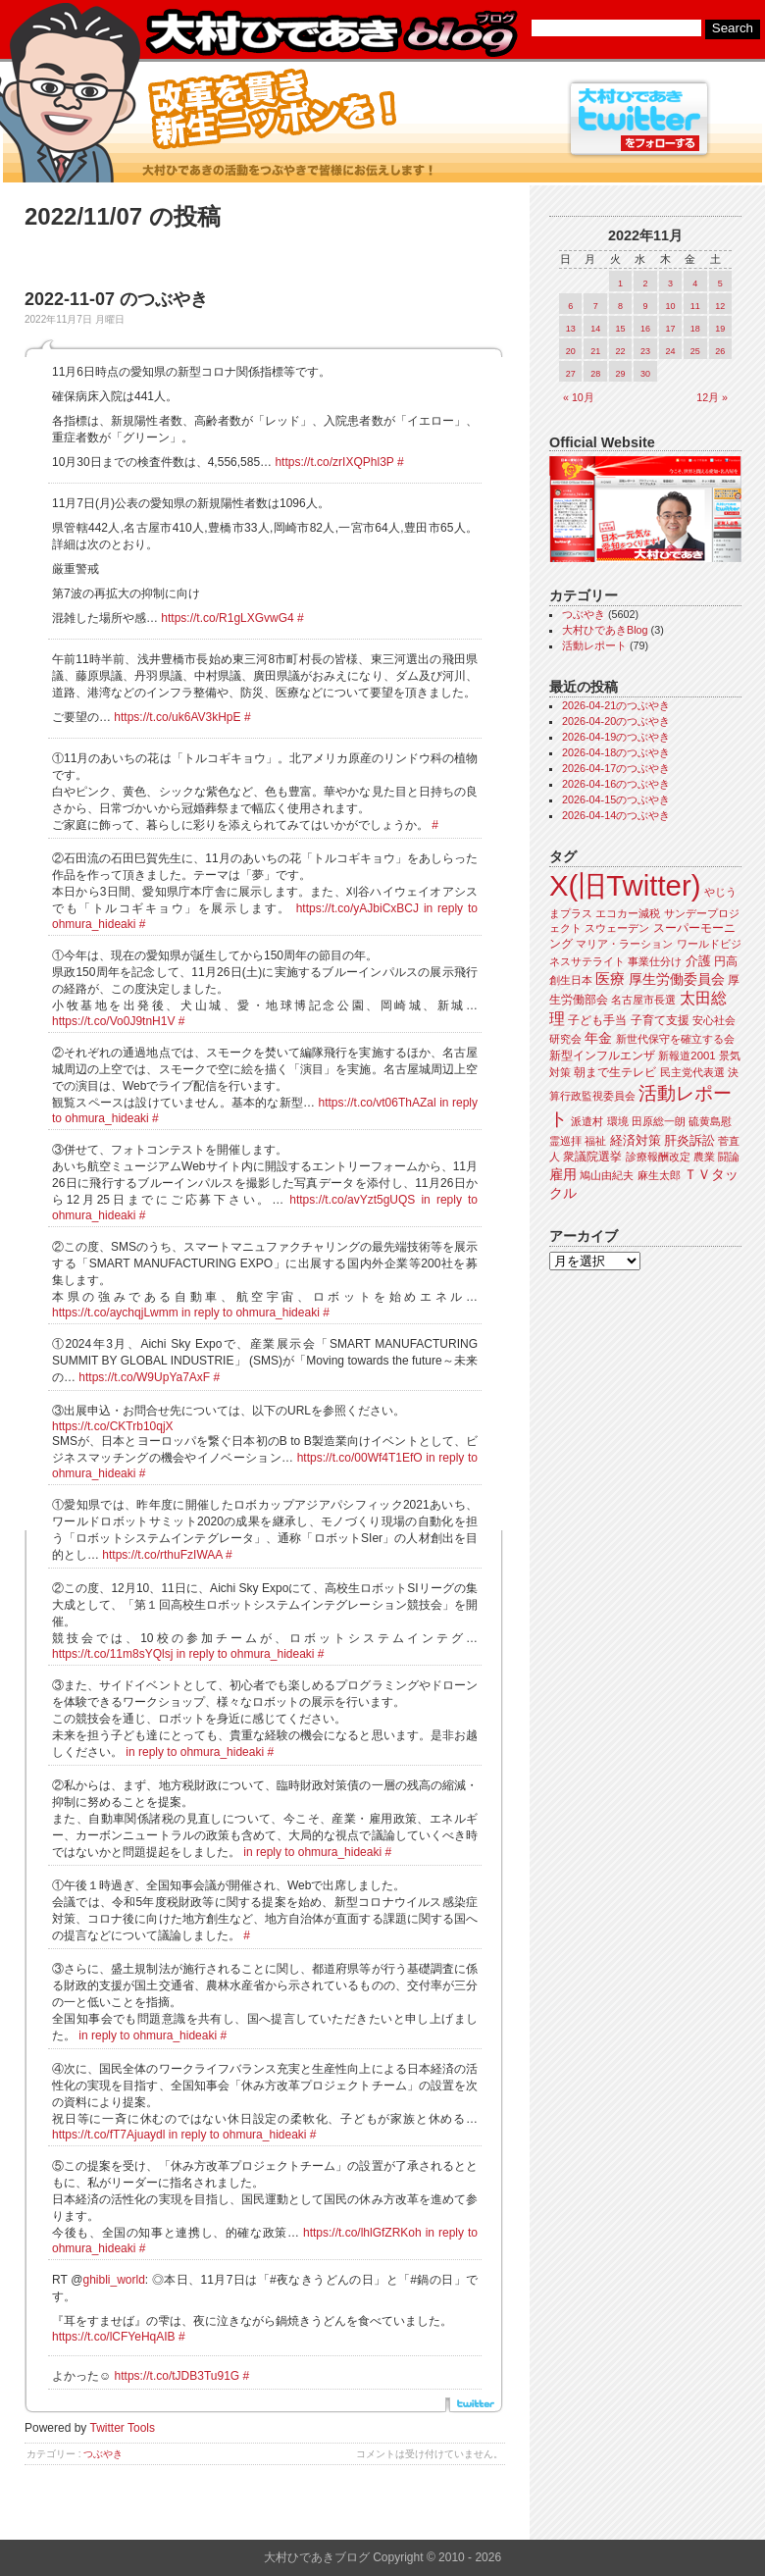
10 (670, 306)
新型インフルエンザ (602, 1055)
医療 (610, 979)
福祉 (595, 1141)
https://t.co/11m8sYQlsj (112, 1654)
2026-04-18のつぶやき (616, 752)
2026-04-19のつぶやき (616, 737)
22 (621, 351)
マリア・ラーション (624, 944)
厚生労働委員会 (677, 979)
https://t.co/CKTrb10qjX (113, 1426)
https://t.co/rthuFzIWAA (162, 1555)
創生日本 (570, 980)
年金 (598, 1038)
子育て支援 (660, 1020)
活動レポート (594, 645)
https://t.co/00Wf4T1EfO (360, 1458)
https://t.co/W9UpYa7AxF (144, 1377)
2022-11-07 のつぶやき (116, 299)
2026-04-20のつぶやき (616, 721)
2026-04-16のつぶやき (616, 784)
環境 (618, 1121)
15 (621, 329)
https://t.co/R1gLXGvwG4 (227, 618)
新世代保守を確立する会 (675, 1039)
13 (571, 329)
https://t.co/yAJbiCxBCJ (357, 908)
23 (645, 351)
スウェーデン (617, 928)
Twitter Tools (122, 2428)
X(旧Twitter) (624, 885)
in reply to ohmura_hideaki (250, 1312)
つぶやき (103, 2453)
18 (695, 329)
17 (670, 329)
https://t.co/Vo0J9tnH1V (113, 1021)
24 (670, 351)
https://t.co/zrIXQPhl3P (334, 462)
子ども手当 (597, 1020)
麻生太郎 (659, 1175)
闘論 (729, 1156)
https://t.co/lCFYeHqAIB (114, 2337)
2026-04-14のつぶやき (616, 815)
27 (571, 374)
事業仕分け (655, 961)
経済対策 (635, 1140)
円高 (726, 961)
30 (645, 374)
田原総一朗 (659, 1121)
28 (595, 374)
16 (645, 329)
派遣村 (587, 1121)
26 (720, 351)
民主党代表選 (692, 1072)
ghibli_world (113, 2280)
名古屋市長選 (643, 999)
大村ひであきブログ (331, 33)
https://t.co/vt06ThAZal (377, 1102)
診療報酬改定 (658, 1156)
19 (720, 329)
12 (720, 306)
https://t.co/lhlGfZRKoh (362, 2233)
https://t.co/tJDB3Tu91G (177, 2376)
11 (695, 306)
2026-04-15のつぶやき (616, 799)
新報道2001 (686, 1055)
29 (621, 374)
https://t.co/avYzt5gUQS (352, 1200)
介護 (698, 960)
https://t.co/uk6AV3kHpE (177, 717)
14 (595, 329)
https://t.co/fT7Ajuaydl (108, 2134)
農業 (704, 1156)
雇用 (563, 1174)
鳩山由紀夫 (607, 1175)
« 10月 (578, 397)
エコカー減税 (627, 913)
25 (695, 351)
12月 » (712, 397)
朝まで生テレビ (615, 1072)
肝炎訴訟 (689, 1140)
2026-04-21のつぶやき (616, 705)
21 (595, 351)
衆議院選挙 (592, 1156)
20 (571, 351)
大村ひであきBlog (605, 630)
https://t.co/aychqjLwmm (115, 1312)
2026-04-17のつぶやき (616, 768)
